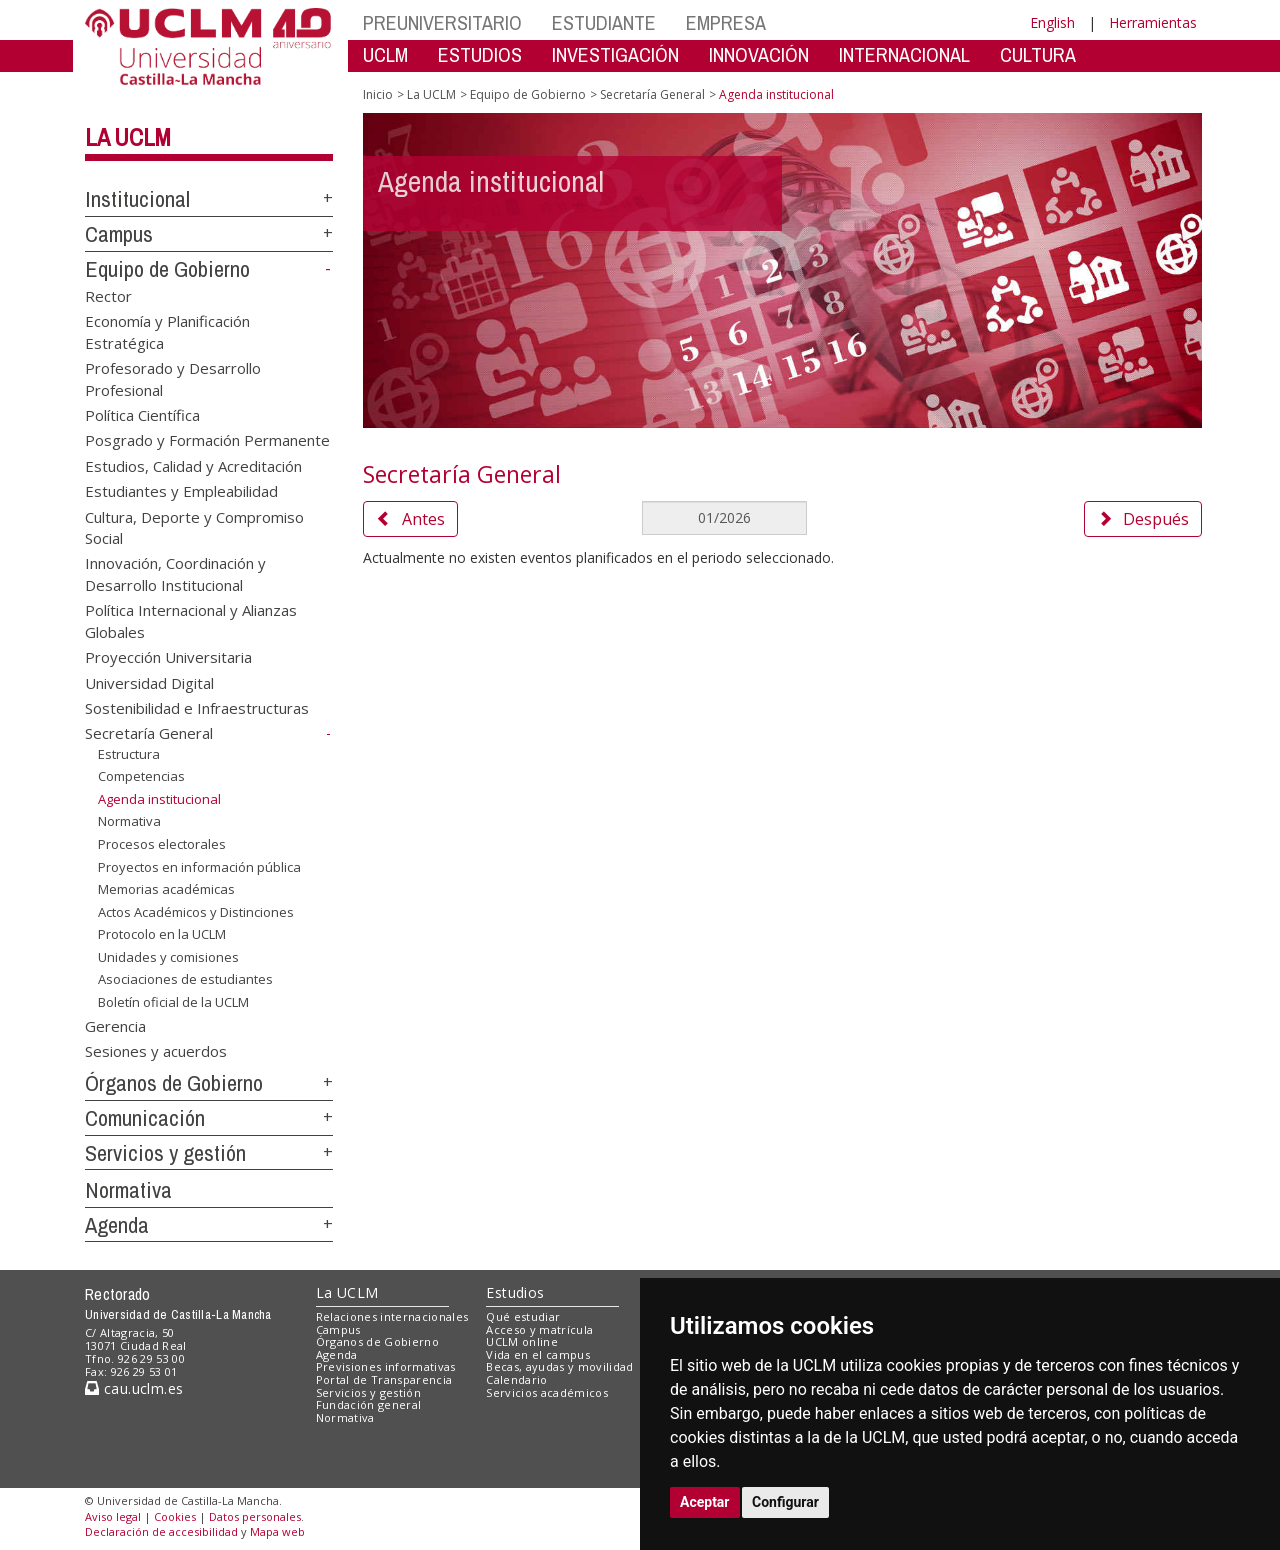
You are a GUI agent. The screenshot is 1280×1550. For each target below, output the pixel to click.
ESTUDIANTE (604, 22)
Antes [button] (410, 519)
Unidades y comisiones (168, 957)
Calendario (516, 1379)
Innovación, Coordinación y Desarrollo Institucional (175, 573)
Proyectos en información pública (199, 867)
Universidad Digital (149, 682)
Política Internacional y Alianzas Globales (191, 620)
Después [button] (1143, 519)
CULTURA (1038, 54)
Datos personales (255, 1516)
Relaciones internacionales (392, 1316)
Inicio (378, 94)
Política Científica (142, 414)
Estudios (515, 1292)
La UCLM (128, 137)
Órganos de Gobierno (174, 1083)
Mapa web (277, 1531)
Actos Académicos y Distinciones (196, 912)
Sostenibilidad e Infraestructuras (197, 708)
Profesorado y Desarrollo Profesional (173, 378)
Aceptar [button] (705, 1502)
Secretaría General (149, 733)
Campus (119, 234)
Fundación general (369, 1404)
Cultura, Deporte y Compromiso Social (194, 526)
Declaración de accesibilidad (161, 1531)
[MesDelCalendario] (724, 518)
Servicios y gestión (165, 1153)
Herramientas (1153, 22)
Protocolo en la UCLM (162, 934)
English (1052, 22)
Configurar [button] (785, 1502)
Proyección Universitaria (168, 657)
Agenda (117, 1225)
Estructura (129, 754)
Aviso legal (113, 1516)
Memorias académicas (166, 889)
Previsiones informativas (386, 1366)
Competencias (141, 776)
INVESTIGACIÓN (615, 54)
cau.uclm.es (134, 1388)
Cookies (175, 1516)
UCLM (385, 54)
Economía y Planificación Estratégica (167, 331)
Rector (108, 295)
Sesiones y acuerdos (156, 1051)
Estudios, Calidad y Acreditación (193, 465)
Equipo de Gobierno (167, 269)
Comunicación (145, 1118)
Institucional (137, 199)
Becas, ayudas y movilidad (559, 1366)
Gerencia (115, 1025)
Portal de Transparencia (384, 1379)
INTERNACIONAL (904, 54)
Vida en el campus (538, 1354)
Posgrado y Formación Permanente (207, 440)
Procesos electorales (162, 844)
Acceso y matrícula (539, 1329)
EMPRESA (726, 22)
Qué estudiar (523, 1316)
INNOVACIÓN (759, 54)
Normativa (129, 821)
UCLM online (522, 1341)
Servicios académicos (547, 1392)
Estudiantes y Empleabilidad (181, 491)
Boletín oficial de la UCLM (173, 1002)
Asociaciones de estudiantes (185, 979)
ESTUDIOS (480, 54)
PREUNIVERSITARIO (442, 22)
